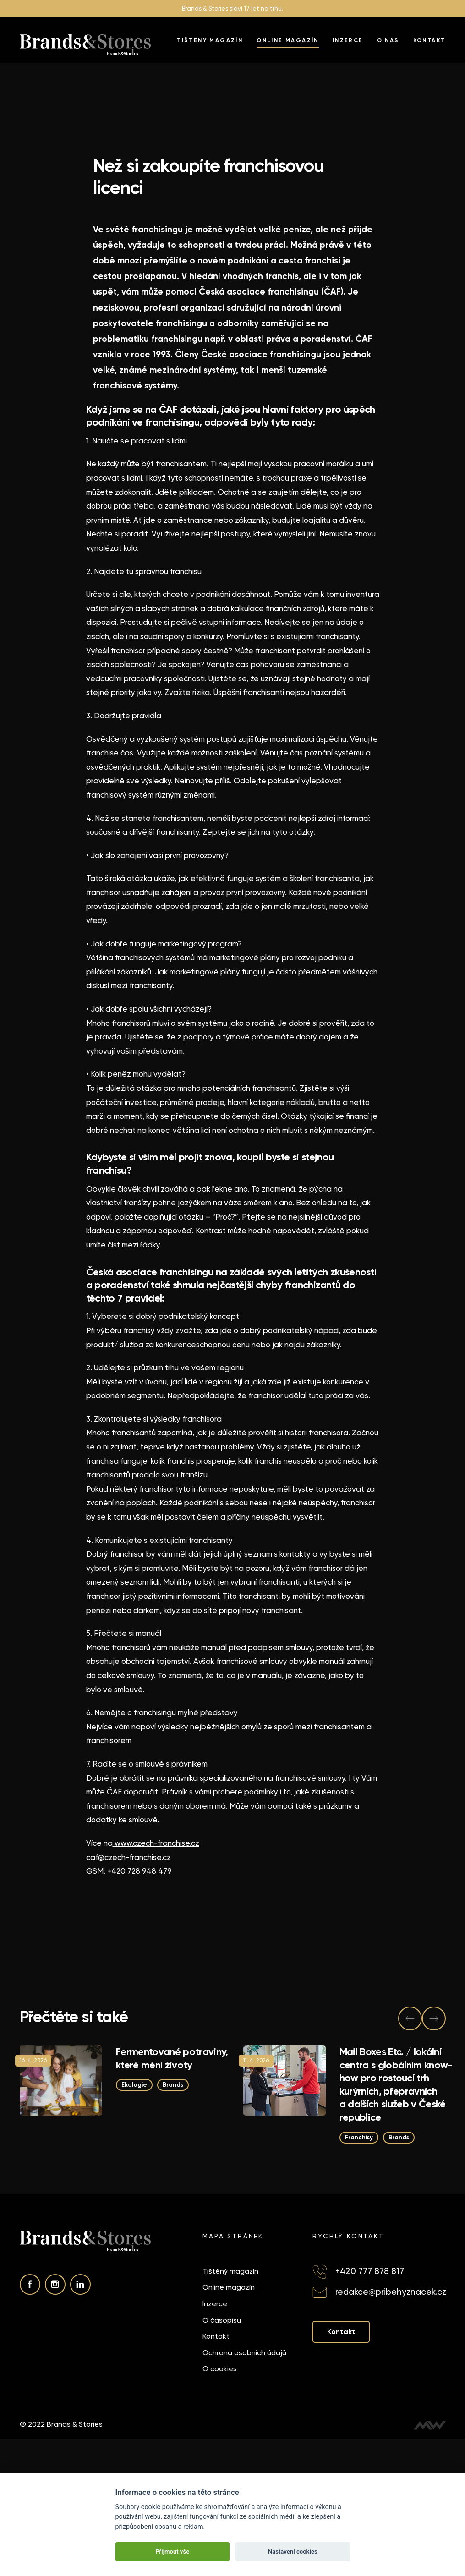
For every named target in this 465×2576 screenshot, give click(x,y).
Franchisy (358, 2137)
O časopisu (221, 2320)
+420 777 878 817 (369, 2271)
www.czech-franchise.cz (156, 1843)
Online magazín (288, 40)
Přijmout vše (172, 2551)
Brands (173, 2085)
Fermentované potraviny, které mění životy (172, 2058)
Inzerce (348, 40)
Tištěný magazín (210, 40)
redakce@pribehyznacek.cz (390, 2291)
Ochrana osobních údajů (244, 2352)
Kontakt (429, 40)
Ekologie (134, 2085)
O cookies (219, 2368)
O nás (388, 40)
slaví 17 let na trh (254, 8)
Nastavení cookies (292, 2551)
